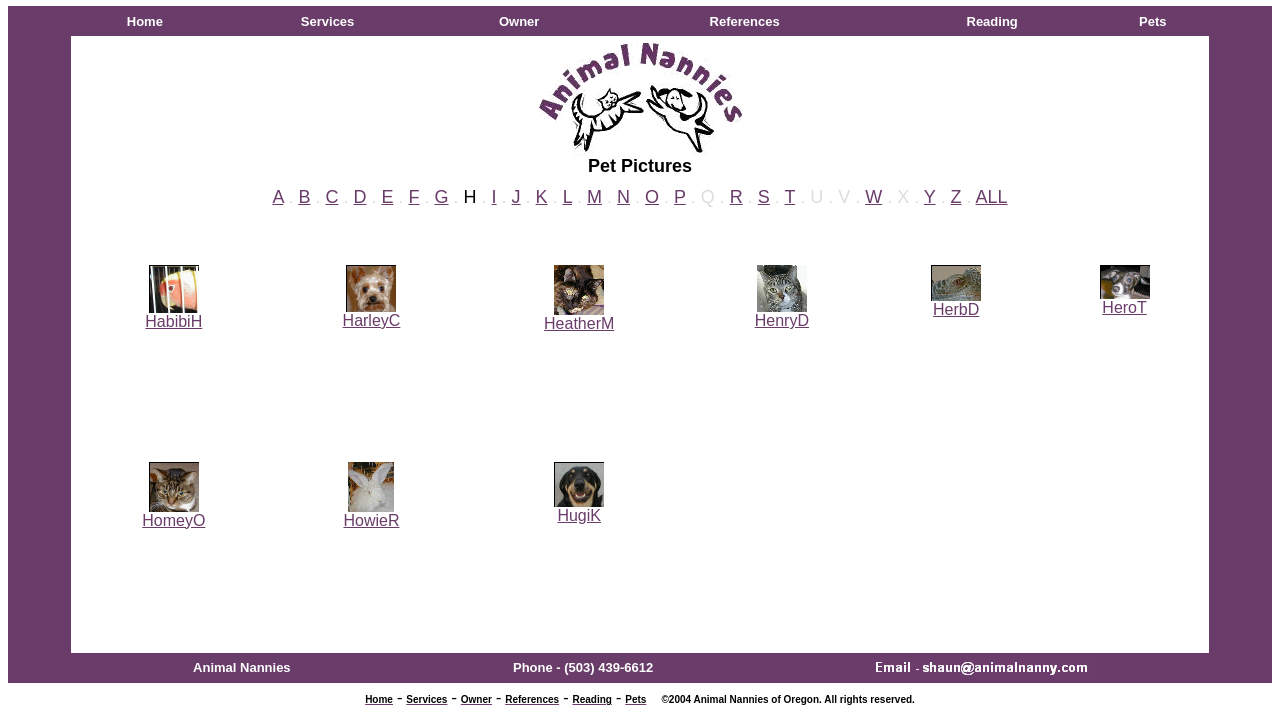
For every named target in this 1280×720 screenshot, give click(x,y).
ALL (992, 197)
